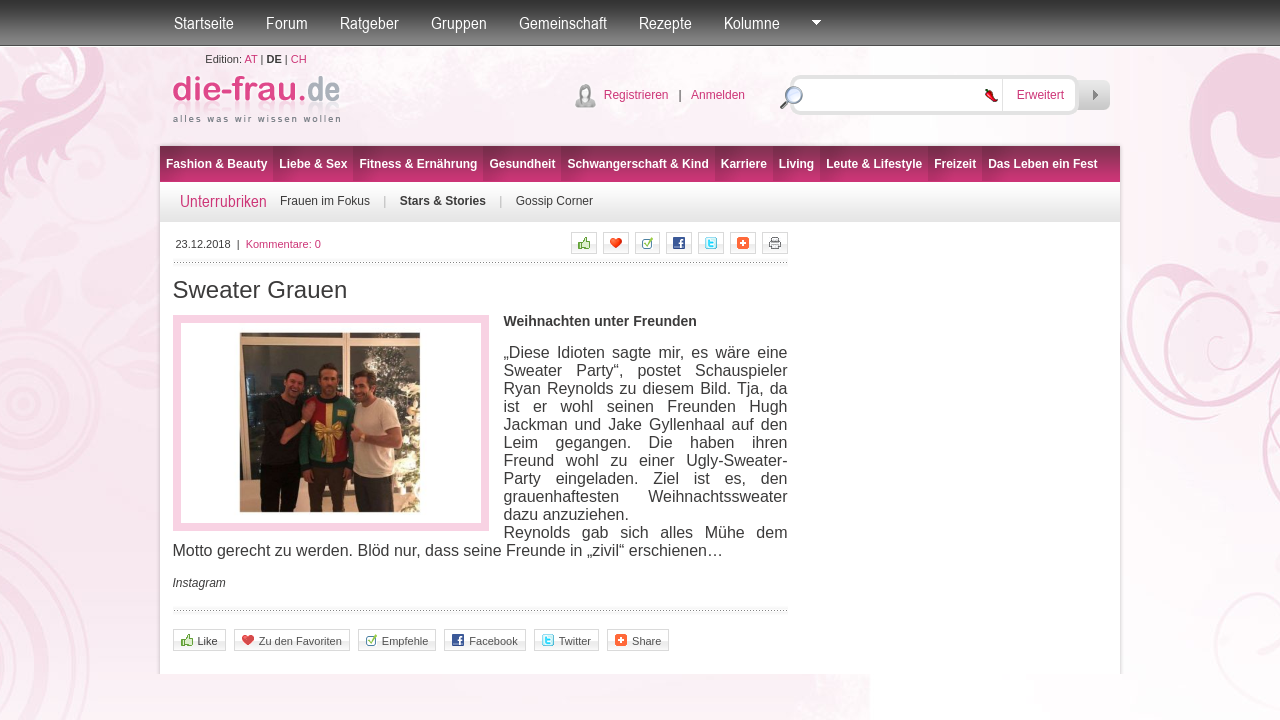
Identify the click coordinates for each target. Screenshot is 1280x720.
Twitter (566, 640)
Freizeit (955, 164)
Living (796, 164)
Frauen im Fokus (325, 201)
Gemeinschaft (563, 23)
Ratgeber (369, 23)
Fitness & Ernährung (418, 164)
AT (250, 59)
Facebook (484, 640)
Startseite (204, 23)
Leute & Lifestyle (874, 164)
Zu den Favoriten (292, 640)
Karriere (744, 164)
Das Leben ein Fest (1042, 164)
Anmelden (718, 95)
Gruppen (459, 23)
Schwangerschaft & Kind (637, 164)
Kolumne (752, 23)
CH (299, 59)
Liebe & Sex (313, 164)
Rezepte (665, 23)
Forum (287, 23)
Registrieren (636, 95)
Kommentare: (283, 244)
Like (199, 640)
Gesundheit (522, 164)
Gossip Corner (554, 201)
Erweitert (1040, 95)
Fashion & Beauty (216, 164)
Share (638, 640)
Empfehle (397, 640)
